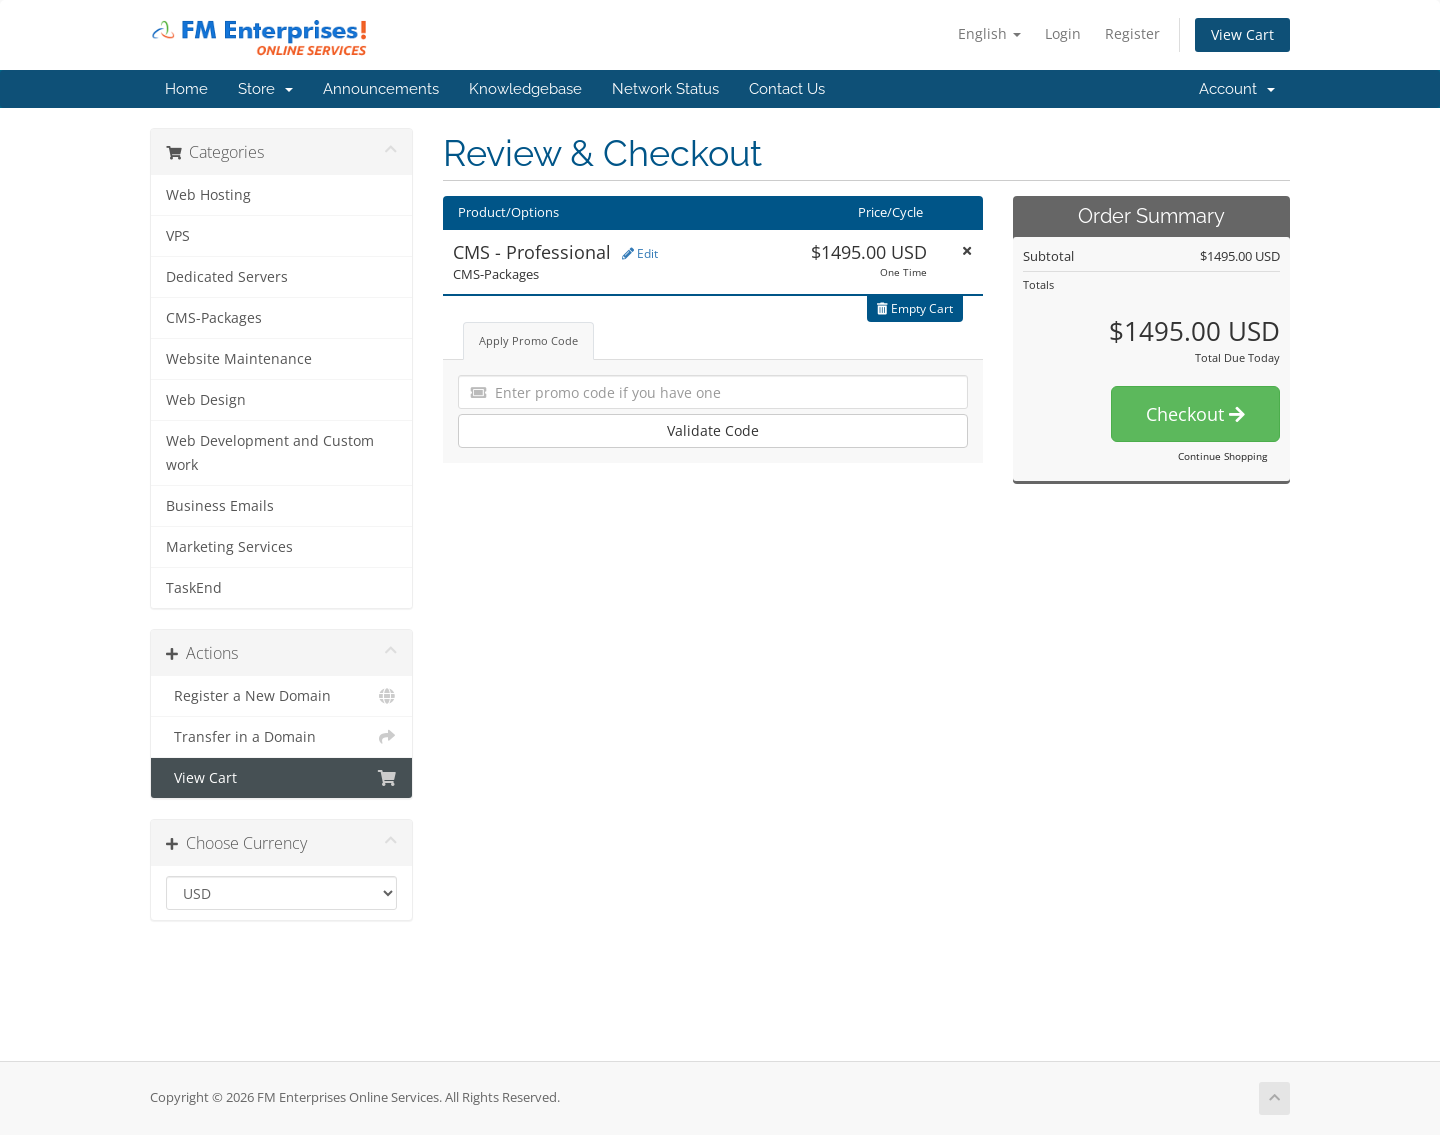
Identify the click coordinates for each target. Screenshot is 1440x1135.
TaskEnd (194, 588)
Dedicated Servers (227, 277)
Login (1063, 33)
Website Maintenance (239, 359)
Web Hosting (208, 195)
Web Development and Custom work (270, 453)
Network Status (665, 89)
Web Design (206, 400)
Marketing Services (229, 547)
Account (1237, 89)
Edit (640, 253)
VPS (178, 236)
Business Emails (220, 506)
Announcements (381, 89)
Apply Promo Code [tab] (528, 340)
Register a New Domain (281, 696)
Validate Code (713, 430)
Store (265, 89)
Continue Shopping (1222, 456)
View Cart (1242, 34)
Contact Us (787, 89)
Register (1132, 33)
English (989, 33)
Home (186, 89)
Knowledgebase (525, 89)
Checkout (1195, 414)
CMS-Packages (214, 318)
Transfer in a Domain (281, 737)
